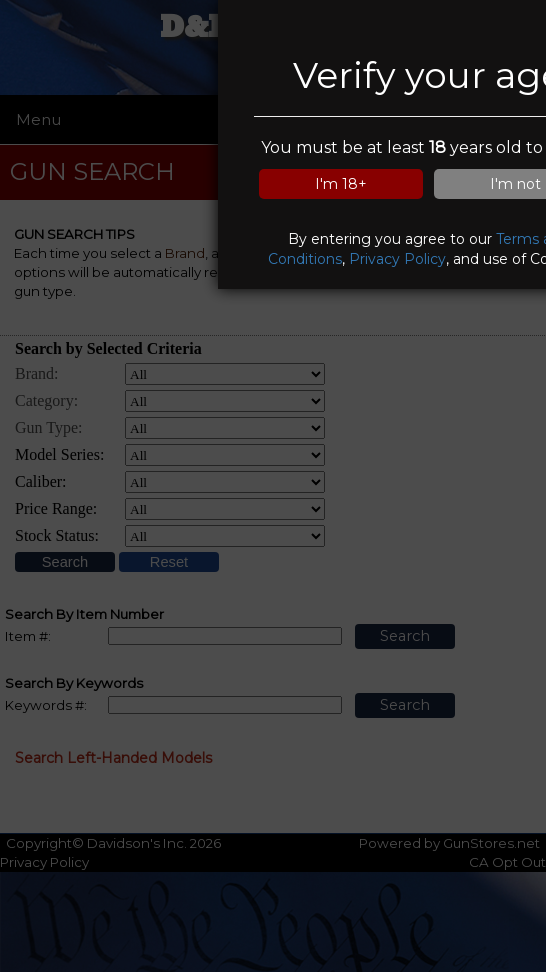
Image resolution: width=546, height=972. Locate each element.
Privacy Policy (397, 259)
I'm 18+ (341, 184)
